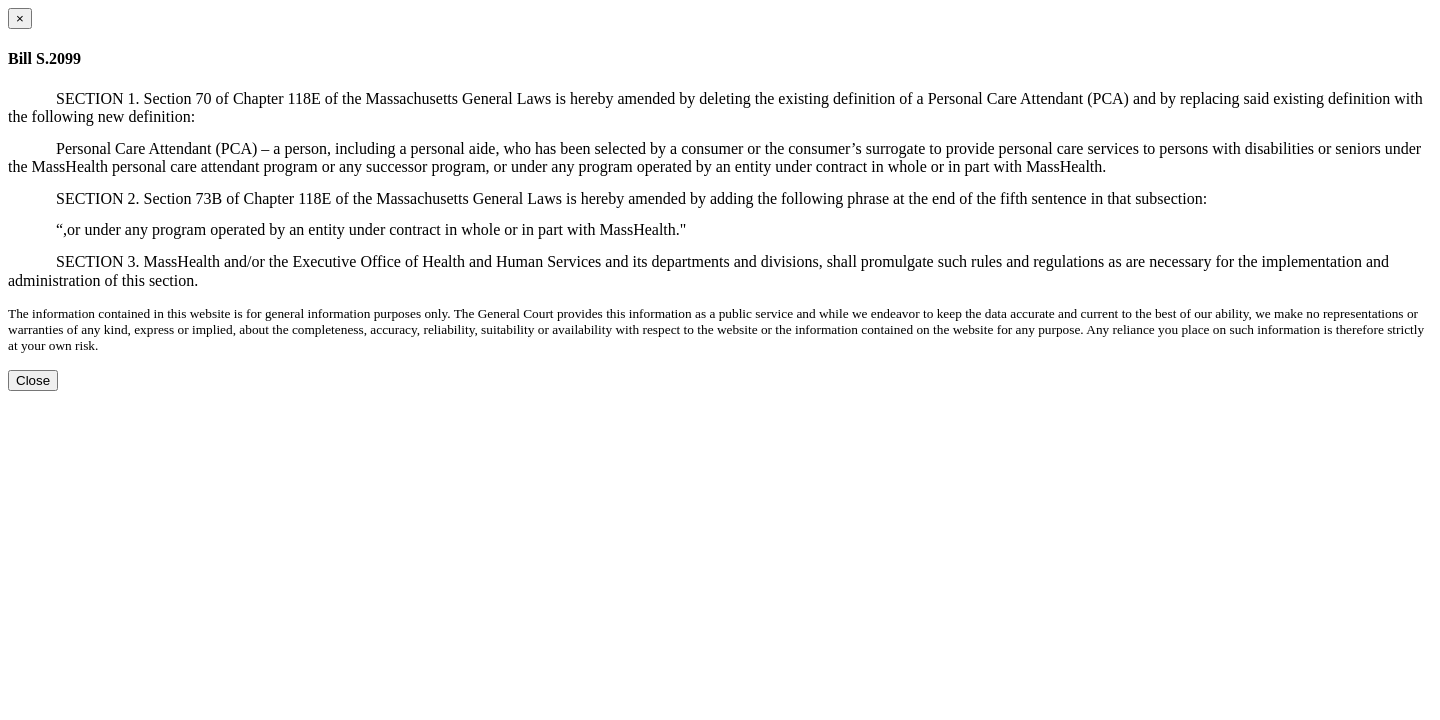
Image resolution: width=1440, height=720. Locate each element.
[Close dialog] (20, 18)
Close (33, 380)
